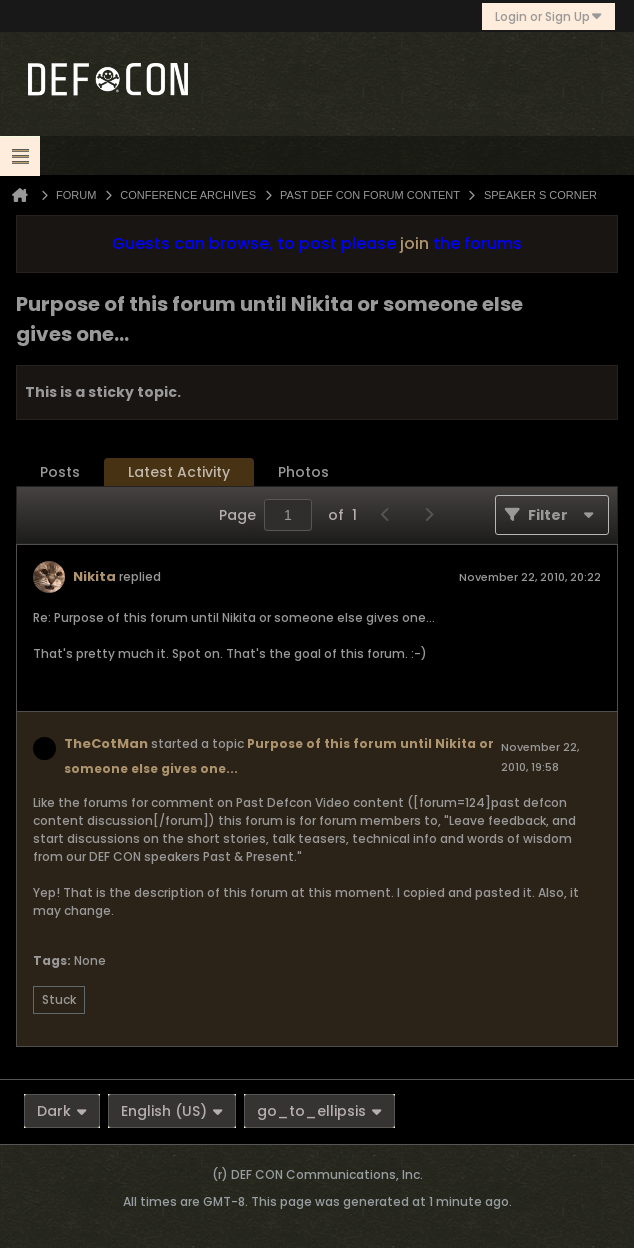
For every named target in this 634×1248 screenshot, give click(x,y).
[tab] (60, 472)
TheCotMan (106, 743)
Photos (303, 472)
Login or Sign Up (548, 16)
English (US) (172, 1111)
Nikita (94, 576)
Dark (62, 1111)
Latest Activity (179, 472)
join (414, 243)
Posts (60, 472)
